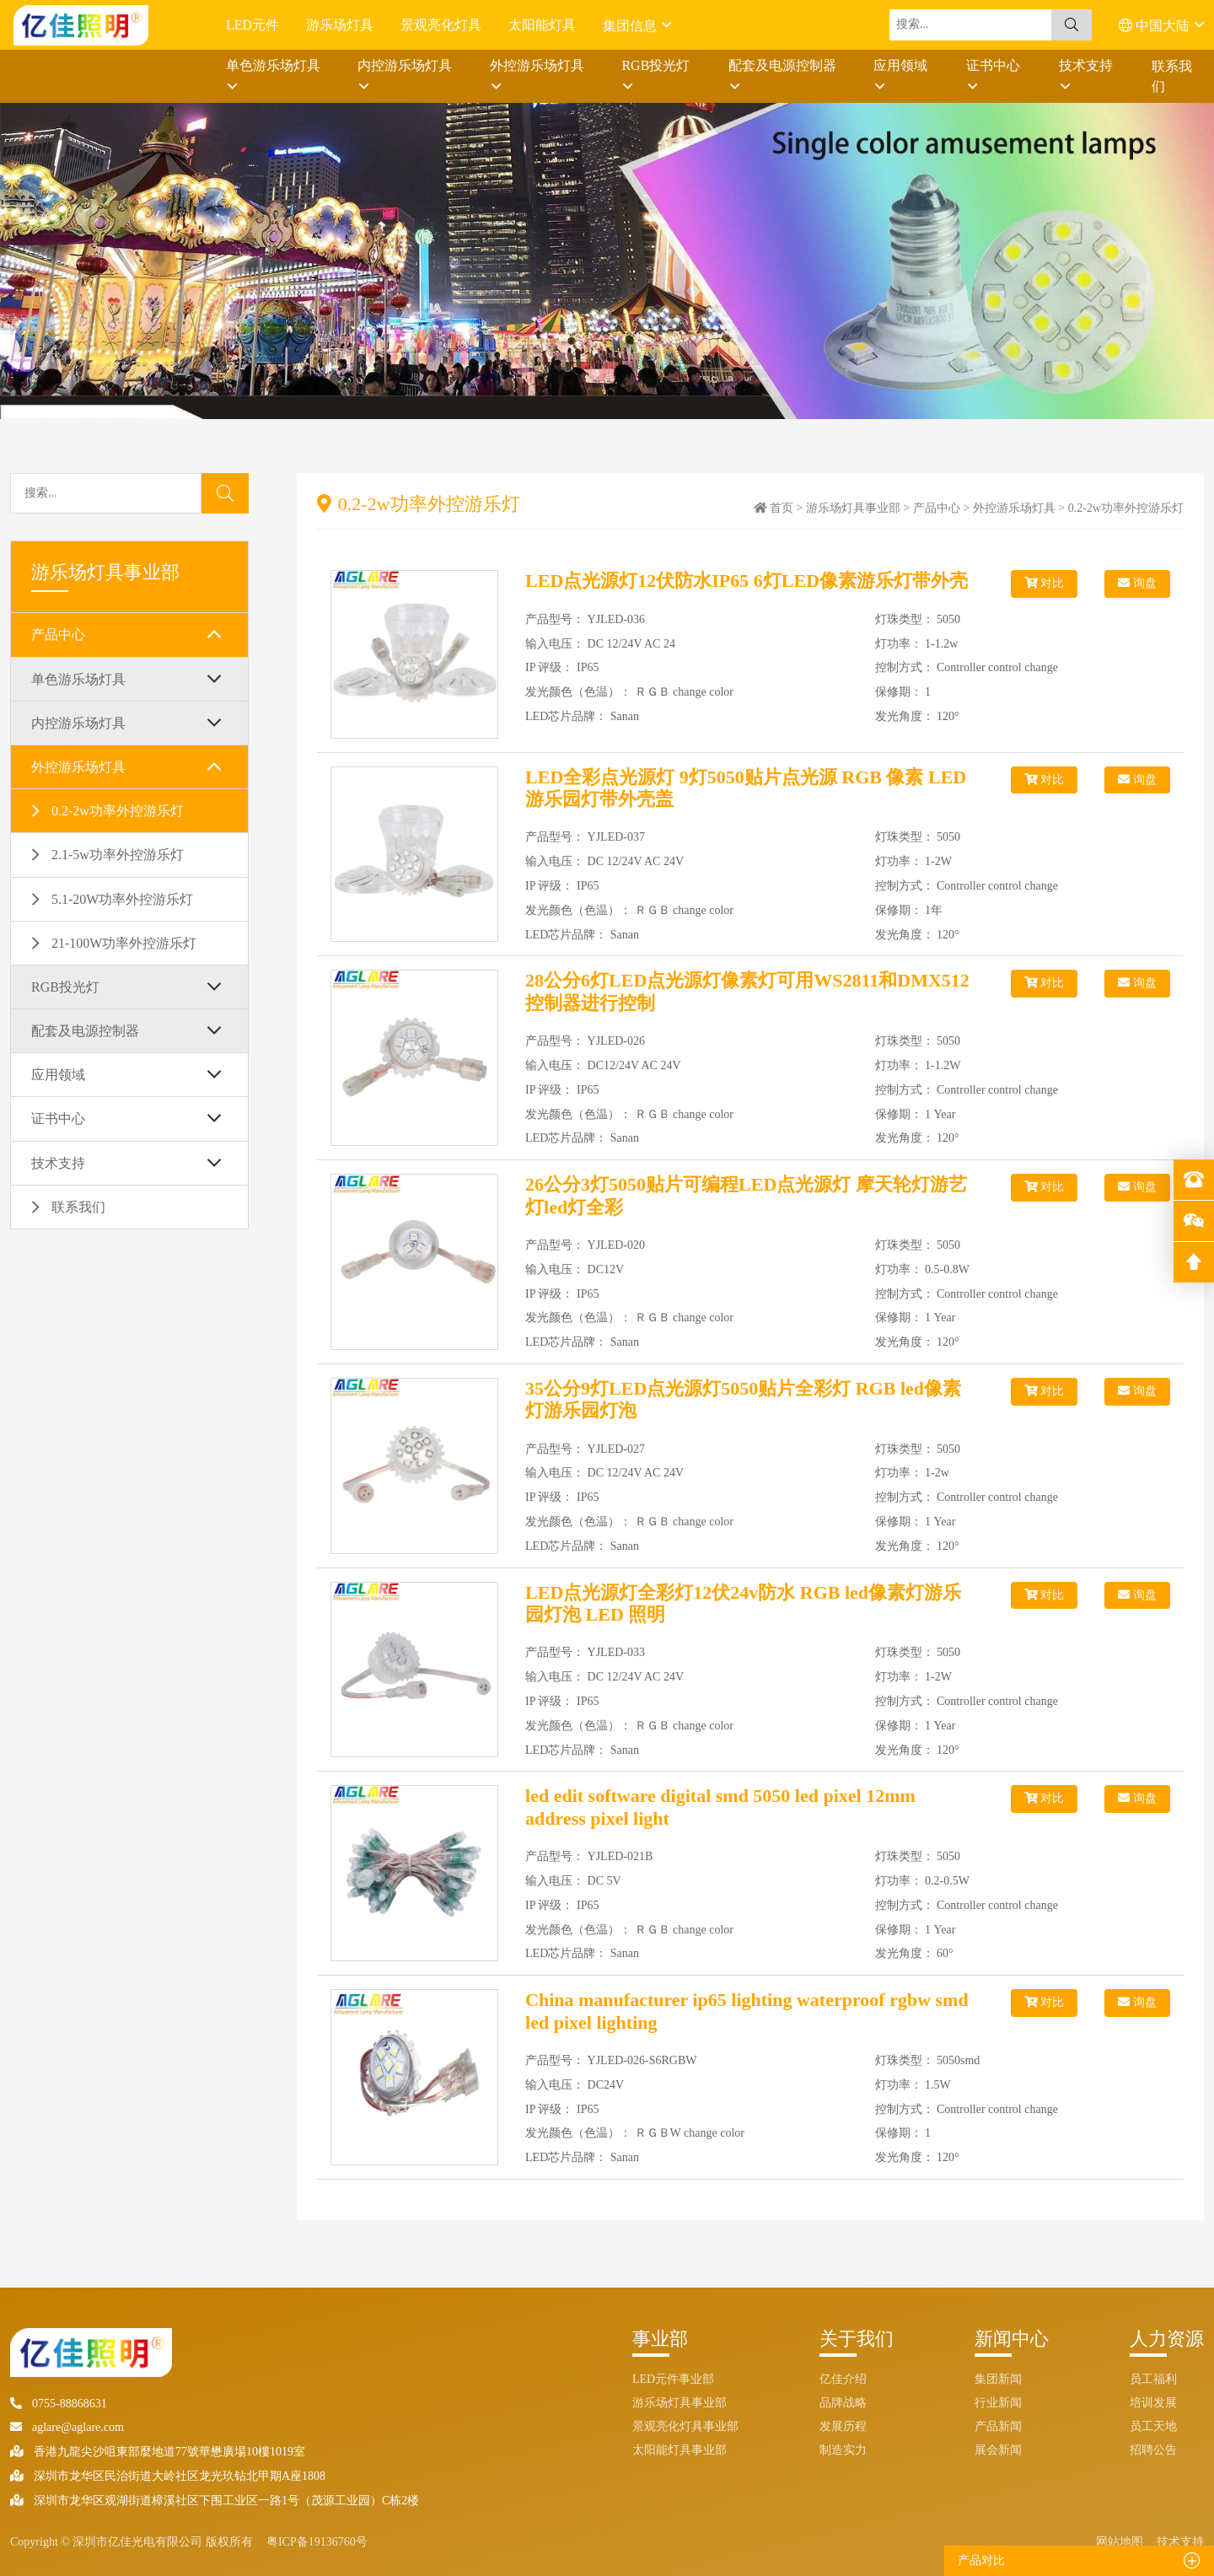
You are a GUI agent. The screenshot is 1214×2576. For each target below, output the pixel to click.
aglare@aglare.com (67, 2427)
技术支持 (1086, 65)
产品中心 (58, 634)
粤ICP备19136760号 (317, 2542)
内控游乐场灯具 (404, 65)
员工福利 (1153, 2379)
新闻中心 (1012, 2338)
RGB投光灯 (655, 65)
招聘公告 (1153, 2450)
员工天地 (1153, 2426)
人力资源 (1167, 2338)
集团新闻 (998, 2379)
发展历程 (843, 2426)
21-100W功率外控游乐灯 (123, 943)
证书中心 (993, 65)
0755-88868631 (58, 2403)
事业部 (660, 2338)
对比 (1044, 583)
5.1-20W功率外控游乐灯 (122, 899)
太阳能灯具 (542, 25)
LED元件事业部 (673, 2379)
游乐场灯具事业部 (853, 508)
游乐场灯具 (339, 25)
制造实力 (843, 2450)
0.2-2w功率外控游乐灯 (117, 811)
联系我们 (1172, 76)
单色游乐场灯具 (273, 65)
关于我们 (856, 2338)
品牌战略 (843, 2402)
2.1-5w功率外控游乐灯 (117, 854)
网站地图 (1119, 2542)
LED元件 (252, 25)
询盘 (1137, 583)
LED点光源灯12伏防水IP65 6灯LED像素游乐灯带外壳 (746, 580)
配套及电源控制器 (782, 65)
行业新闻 (998, 2402)
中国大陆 (1156, 25)
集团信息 (631, 25)
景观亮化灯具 (440, 25)
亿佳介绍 (843, 2379)
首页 (781, 508)
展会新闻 (998, 2450)
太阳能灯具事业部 (679, 2450)
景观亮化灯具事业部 (685, 2426)
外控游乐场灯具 (537, 65)
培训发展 (1153, 2402)
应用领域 (900, 65)
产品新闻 (998, 2426)
